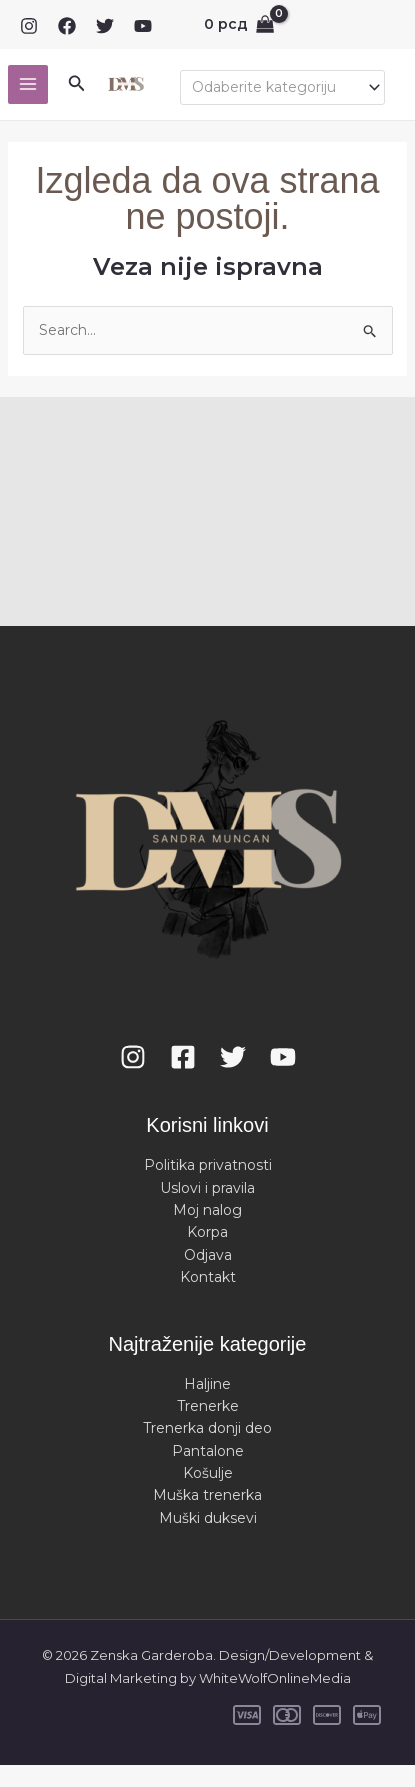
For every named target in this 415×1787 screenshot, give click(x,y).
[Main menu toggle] (28, 85)
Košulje (208, 1473)
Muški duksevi (208, 1518)
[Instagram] (29, 26)
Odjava (208, 1255)
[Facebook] (67, 26)
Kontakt (208, 1277)
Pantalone (208, 1451)
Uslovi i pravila (207, 1188)
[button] (77, 84)
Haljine (207, 1384)
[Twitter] (105, 26)
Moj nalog (207, 1210)
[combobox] (282, 87)
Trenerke (208, 1406)
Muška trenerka (207, 1495)
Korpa (207, 1232)
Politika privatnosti (208, 1165)
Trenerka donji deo (207, 1428)
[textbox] (274, 87)
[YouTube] (143, 26)
